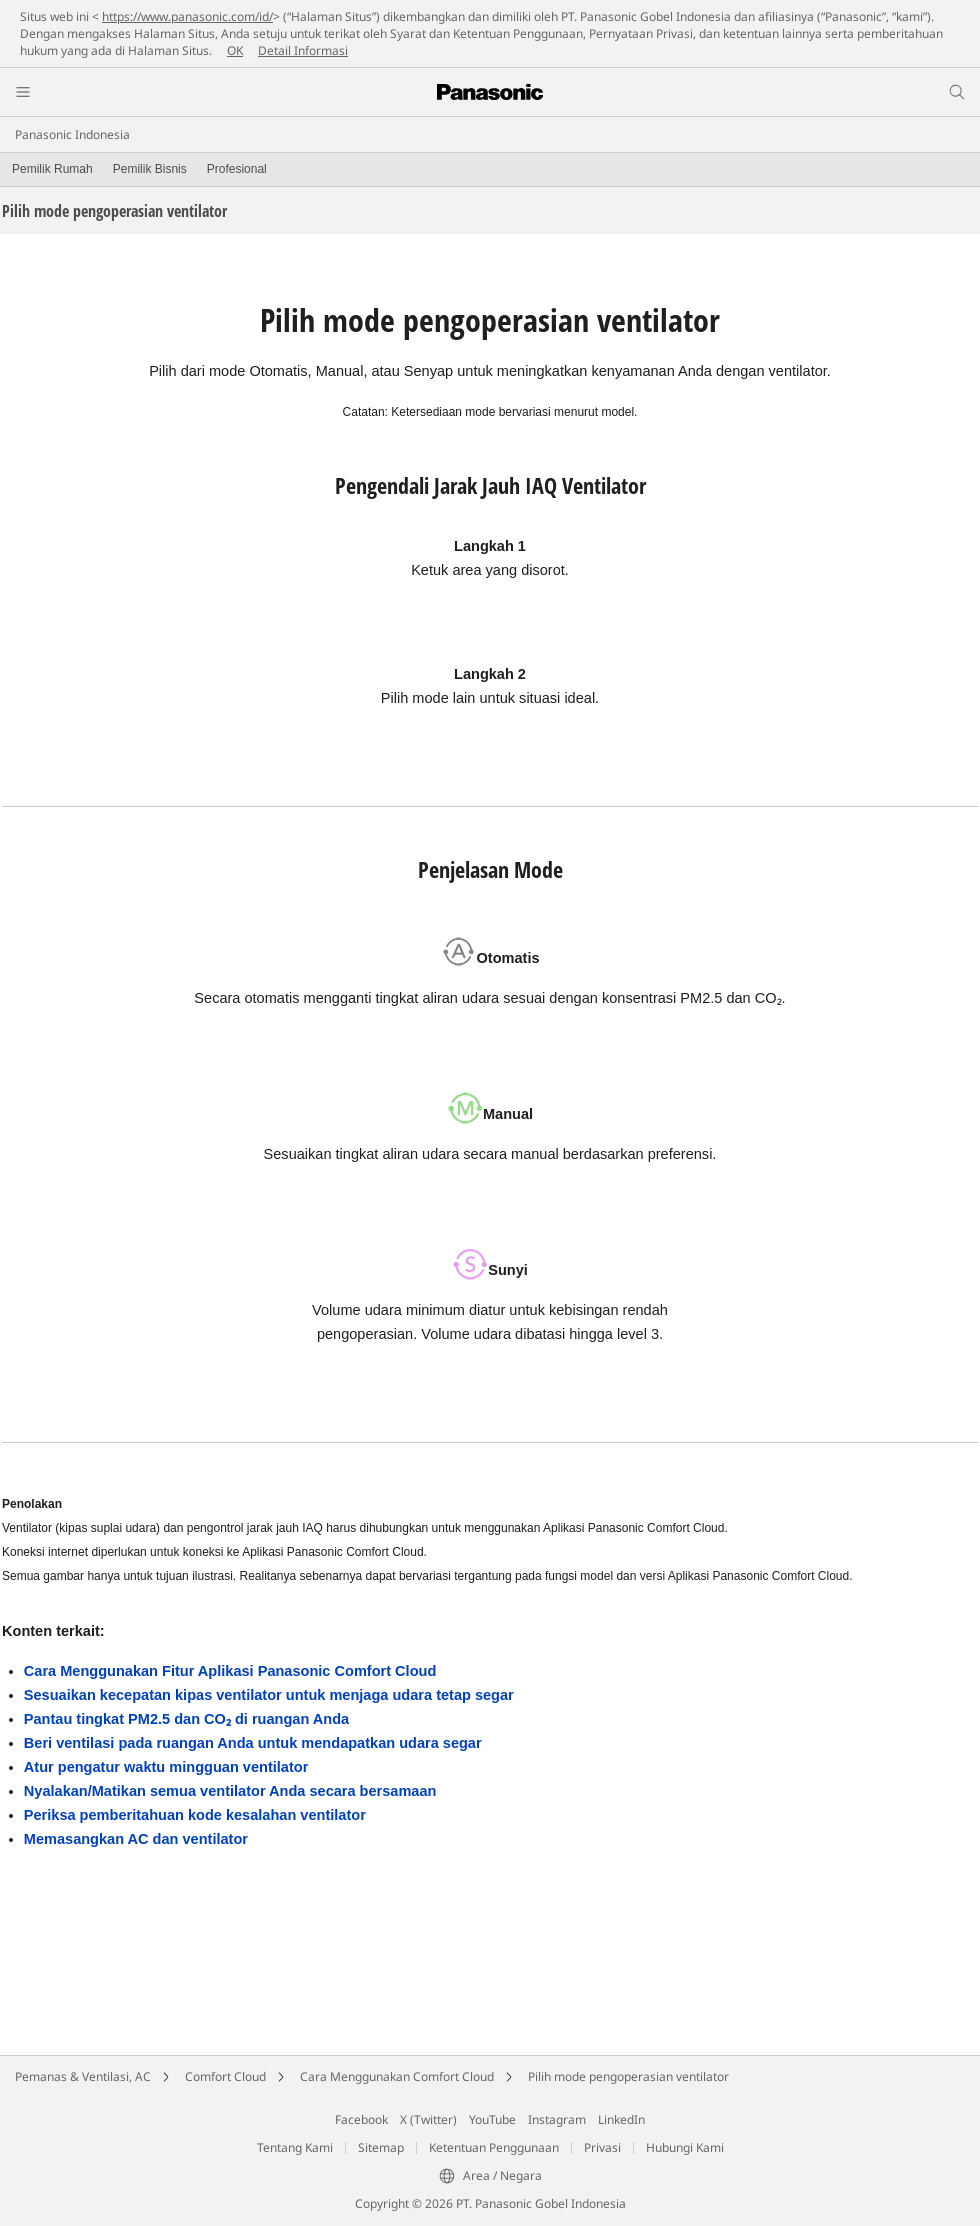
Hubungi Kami (685, 2147)
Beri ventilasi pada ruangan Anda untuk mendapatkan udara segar (253, 1743)
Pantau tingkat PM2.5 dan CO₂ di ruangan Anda (186, 1719)
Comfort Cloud (225, 2076)
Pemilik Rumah (52, 169)
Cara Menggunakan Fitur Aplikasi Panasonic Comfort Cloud (230, 1671)
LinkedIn (621, 2119)
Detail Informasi (303, 50)
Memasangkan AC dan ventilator (136, 1839)
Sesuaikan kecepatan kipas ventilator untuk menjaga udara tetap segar (269, 1695)
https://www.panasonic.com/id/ (187, 16)
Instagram (557, 2119)
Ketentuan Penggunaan (494, 2147)
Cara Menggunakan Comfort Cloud (397, 2076)
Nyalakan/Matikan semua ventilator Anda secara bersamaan (230, 1791)
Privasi (602, 2147)
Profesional (237, 169)
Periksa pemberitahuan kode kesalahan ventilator (195, 1815)
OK (235, 50)
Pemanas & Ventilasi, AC (83, 2076)
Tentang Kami (295, 2147)
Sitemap (381, 2147)
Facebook (361, 2119)
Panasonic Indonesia (72, 134)
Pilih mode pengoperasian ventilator (628, 2076)
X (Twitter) (428, 2119)
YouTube (492, 2119)
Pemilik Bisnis (150, 169)
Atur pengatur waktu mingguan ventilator (166, 1767)
